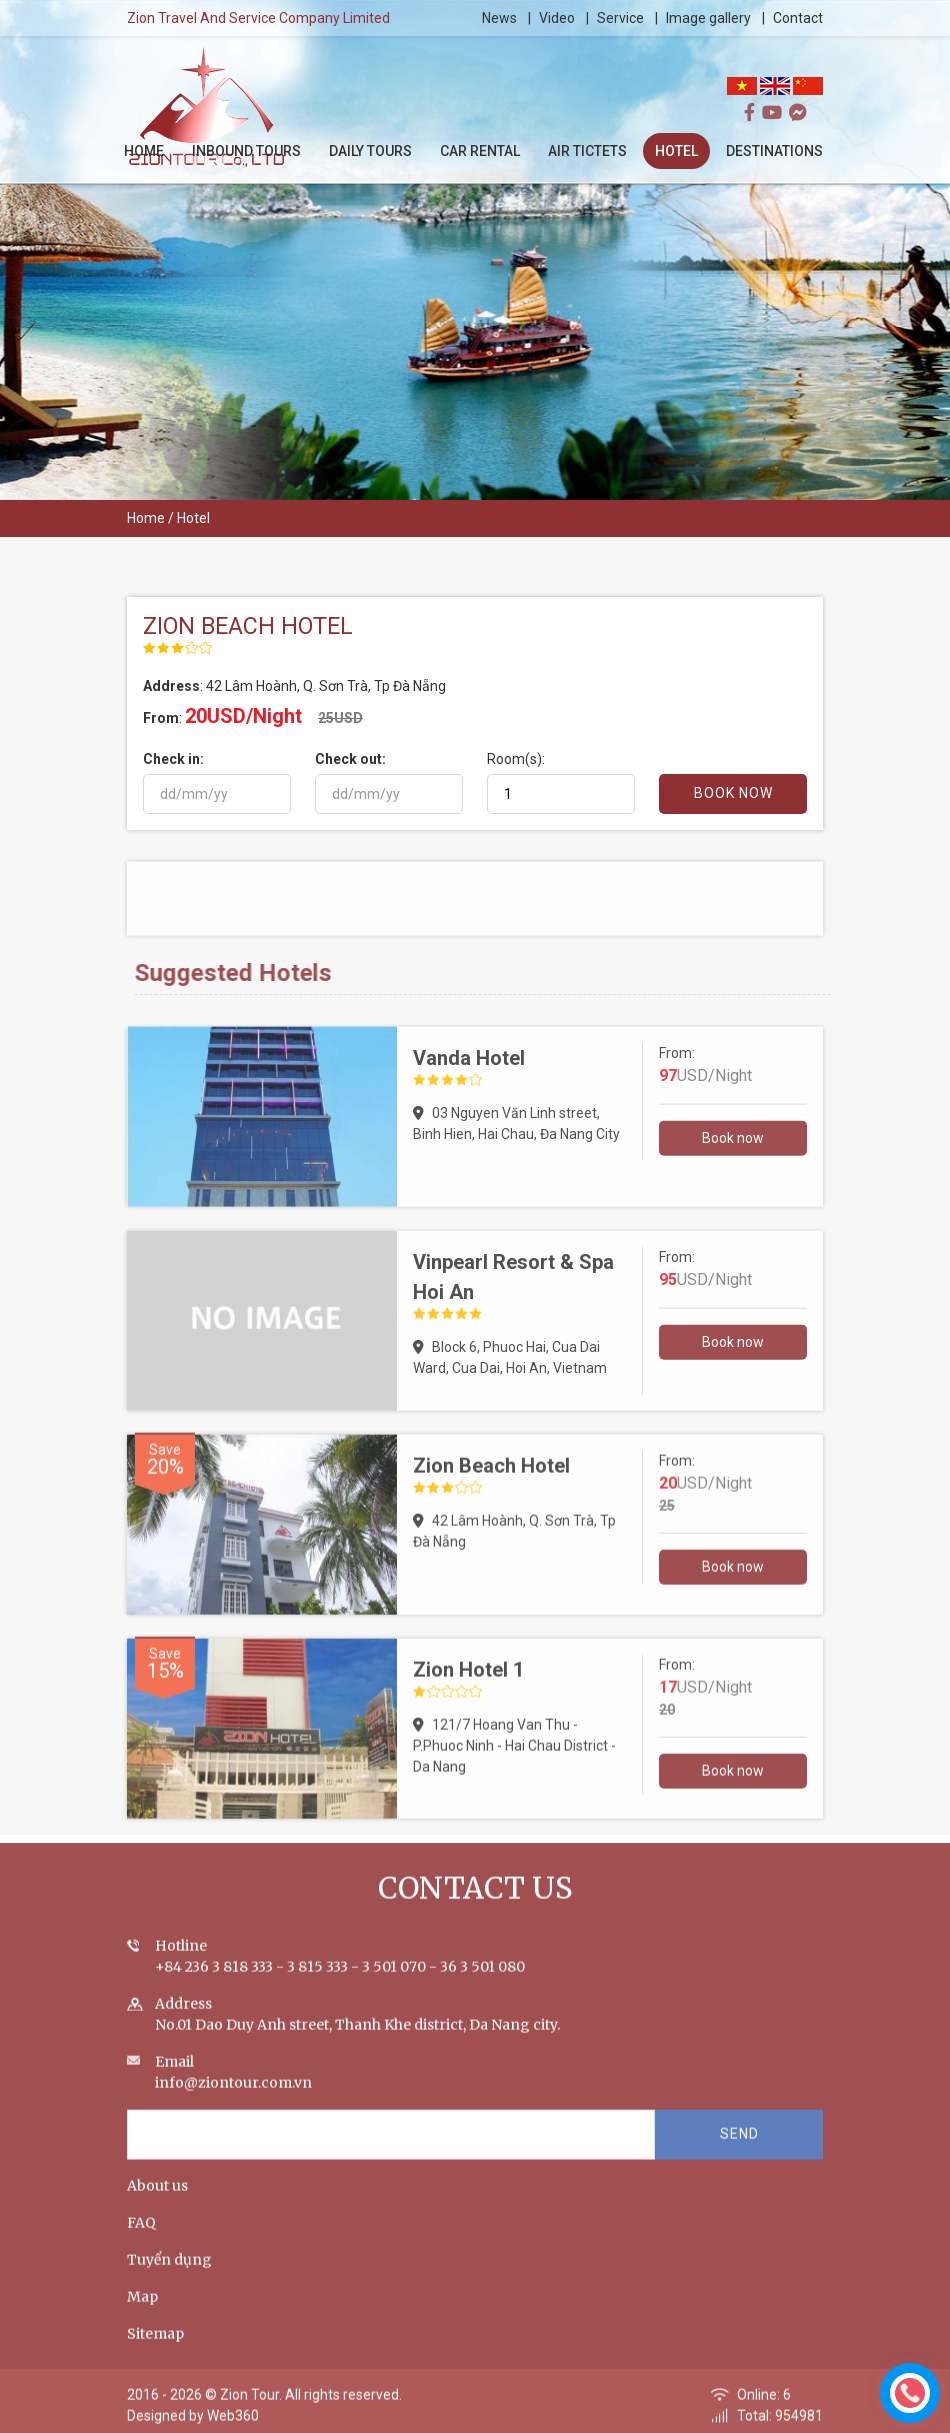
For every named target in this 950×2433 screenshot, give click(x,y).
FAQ (141, 2241)
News (500, 18)
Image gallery (709, 18)
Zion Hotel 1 (468, 1688)
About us (157, 2204)
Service (621, 18)
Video (558, 18)
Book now (733, 1156)
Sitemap (155, 2352)
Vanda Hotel (469, 1076)
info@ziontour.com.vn (233, 2101)
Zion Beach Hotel (491, 1484)
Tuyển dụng (169, 2278)
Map (142, 2315)
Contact (799, 18)
